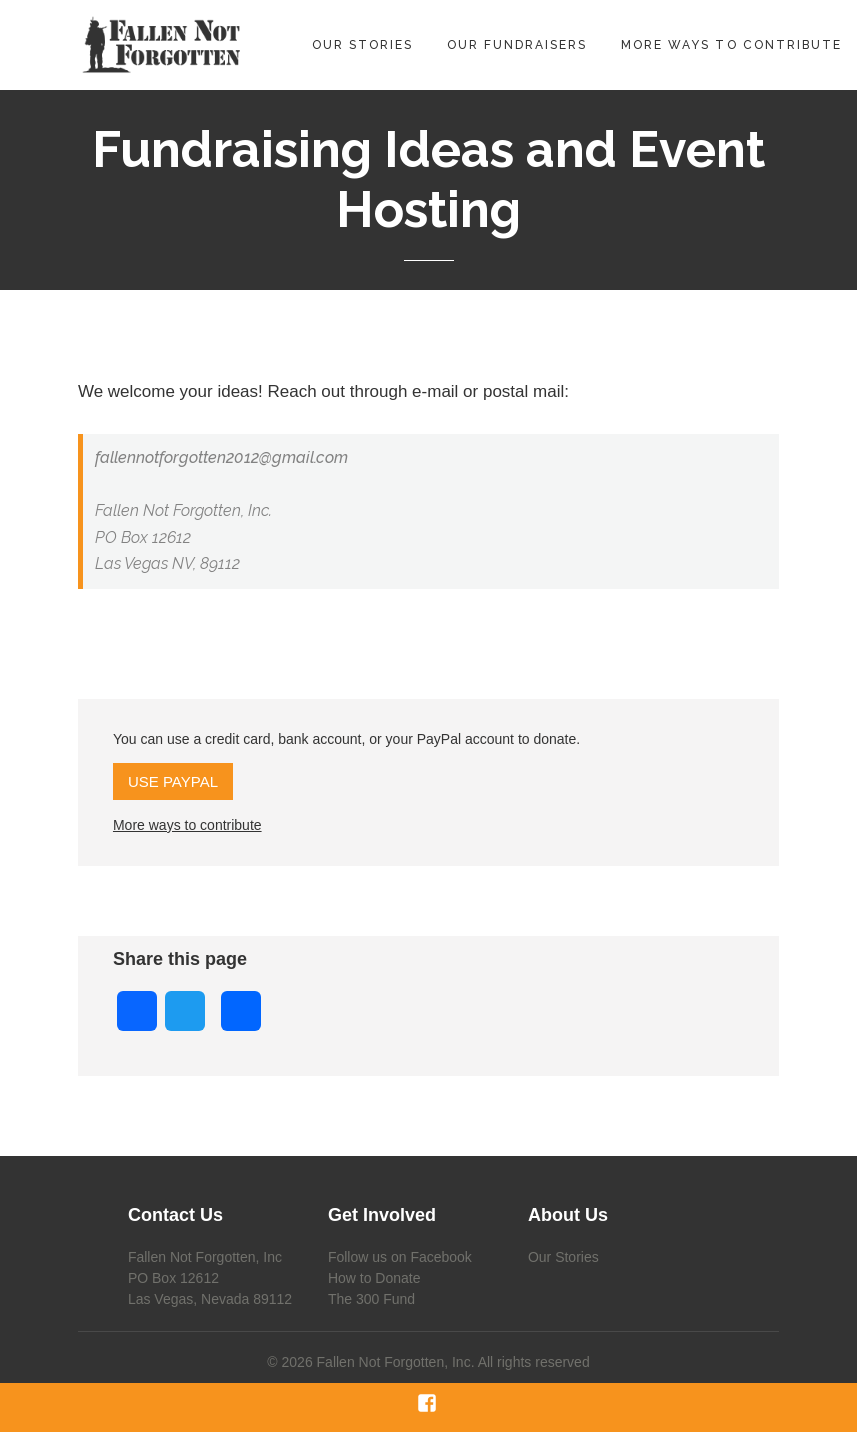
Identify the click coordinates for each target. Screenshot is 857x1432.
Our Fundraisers (517, 45)
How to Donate (374, 1278)
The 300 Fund (371, 1299)
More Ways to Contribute (731, 45)
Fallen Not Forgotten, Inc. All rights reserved (453, 1362)
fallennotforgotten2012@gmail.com (221, 457)
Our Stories (362, 45)
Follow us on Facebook (400, 1257)
